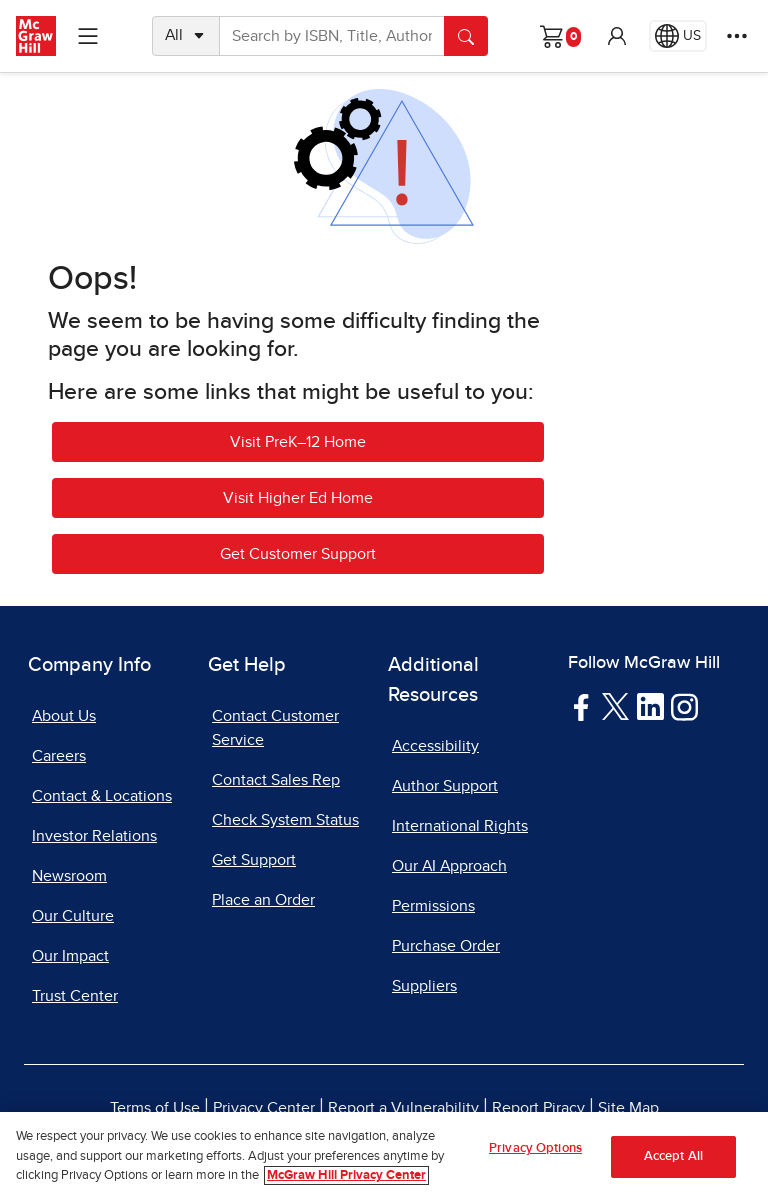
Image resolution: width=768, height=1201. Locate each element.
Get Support (254, 860)
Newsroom (69, 876)
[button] (617, 36)
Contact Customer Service (275, 728)
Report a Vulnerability (403, 1108)
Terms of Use (155, 1108)
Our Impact (70, 956)
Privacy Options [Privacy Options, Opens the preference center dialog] (535, 1148)
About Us (64, 716)
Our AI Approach (449, 866)
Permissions (433, 906)
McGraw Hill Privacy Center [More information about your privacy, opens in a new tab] (346, 1175)
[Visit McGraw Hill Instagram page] (684, 706)
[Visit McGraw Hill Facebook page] (581, 706)
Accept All (673, 1156)
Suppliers (424, 986)
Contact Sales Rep (276, 780)
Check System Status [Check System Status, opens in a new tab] (285, 820)
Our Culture (73, 916)
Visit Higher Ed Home (298, 498)
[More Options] (737, 36)
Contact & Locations (102, 796)
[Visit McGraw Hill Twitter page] (615, 705)
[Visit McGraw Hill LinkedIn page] (650, 706)
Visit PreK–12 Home (298, 442)
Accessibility (435, 746)
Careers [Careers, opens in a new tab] (59, 756)
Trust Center (75, 996)
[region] (384, 1156)
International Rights (460, 826)
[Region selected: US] (678, 36)
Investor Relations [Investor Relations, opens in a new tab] (94, 836)
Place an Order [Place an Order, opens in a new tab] (263, 900)
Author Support (445, 786)
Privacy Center (264, 1108)
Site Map (628, 1108)
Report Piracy (538, 1108)
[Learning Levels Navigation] (88, 36)
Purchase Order (446, 946)
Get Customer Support (298, 554)
